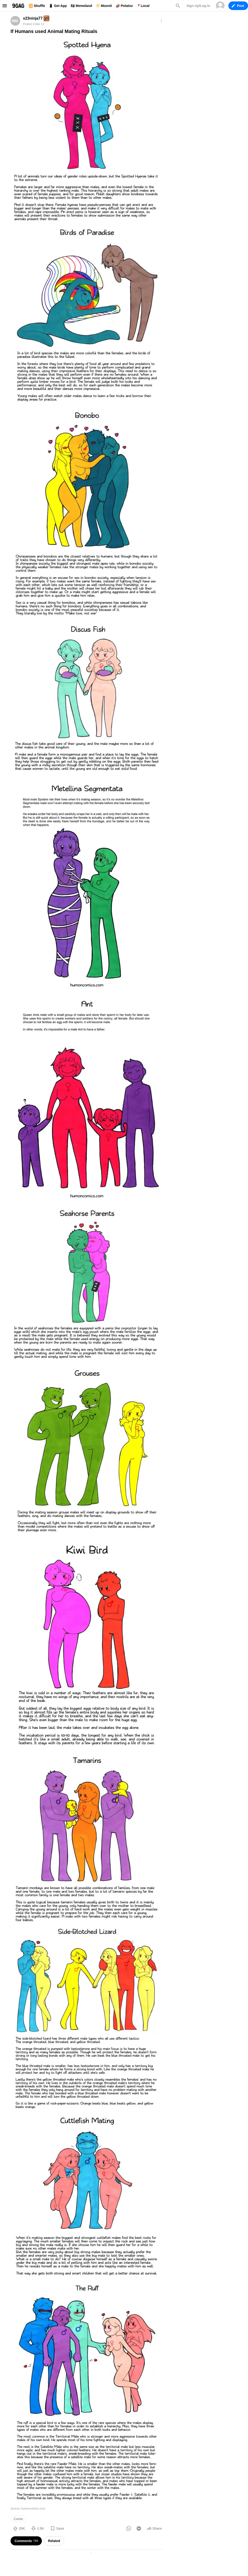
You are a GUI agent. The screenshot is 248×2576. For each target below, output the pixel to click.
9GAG (18, 5)
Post (238, 6)
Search (178, 5)
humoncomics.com (33, 2508)
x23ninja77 (33, 18)
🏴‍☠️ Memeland (81, 6)
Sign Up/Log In (198, 6)
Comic (18, 2519)
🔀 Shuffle (37, 6)
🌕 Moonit (104, 6)
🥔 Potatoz (124, 6)
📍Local (143, 6)
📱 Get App (58, 6)
